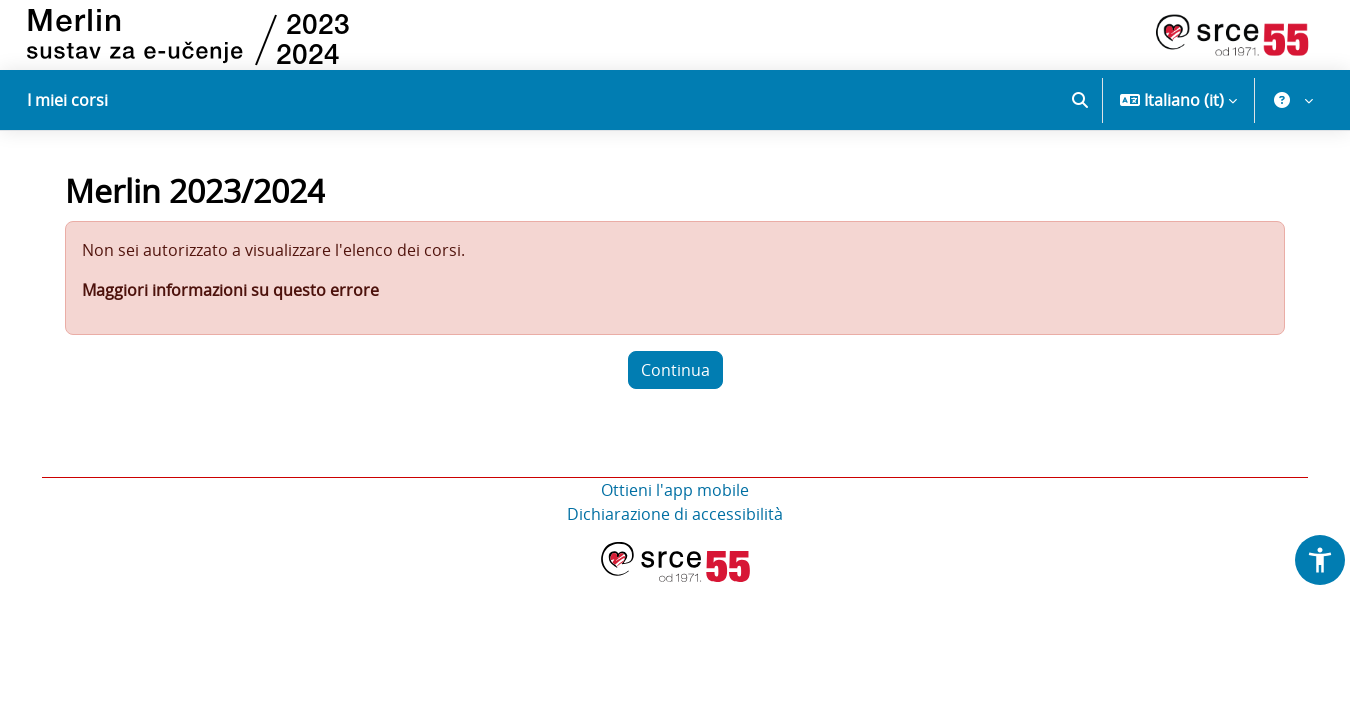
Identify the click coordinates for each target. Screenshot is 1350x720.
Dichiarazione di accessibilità (675, 523)
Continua (675, 379)
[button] (1080, 100)
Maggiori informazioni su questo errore (236, 299)
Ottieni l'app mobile (675, 499)
